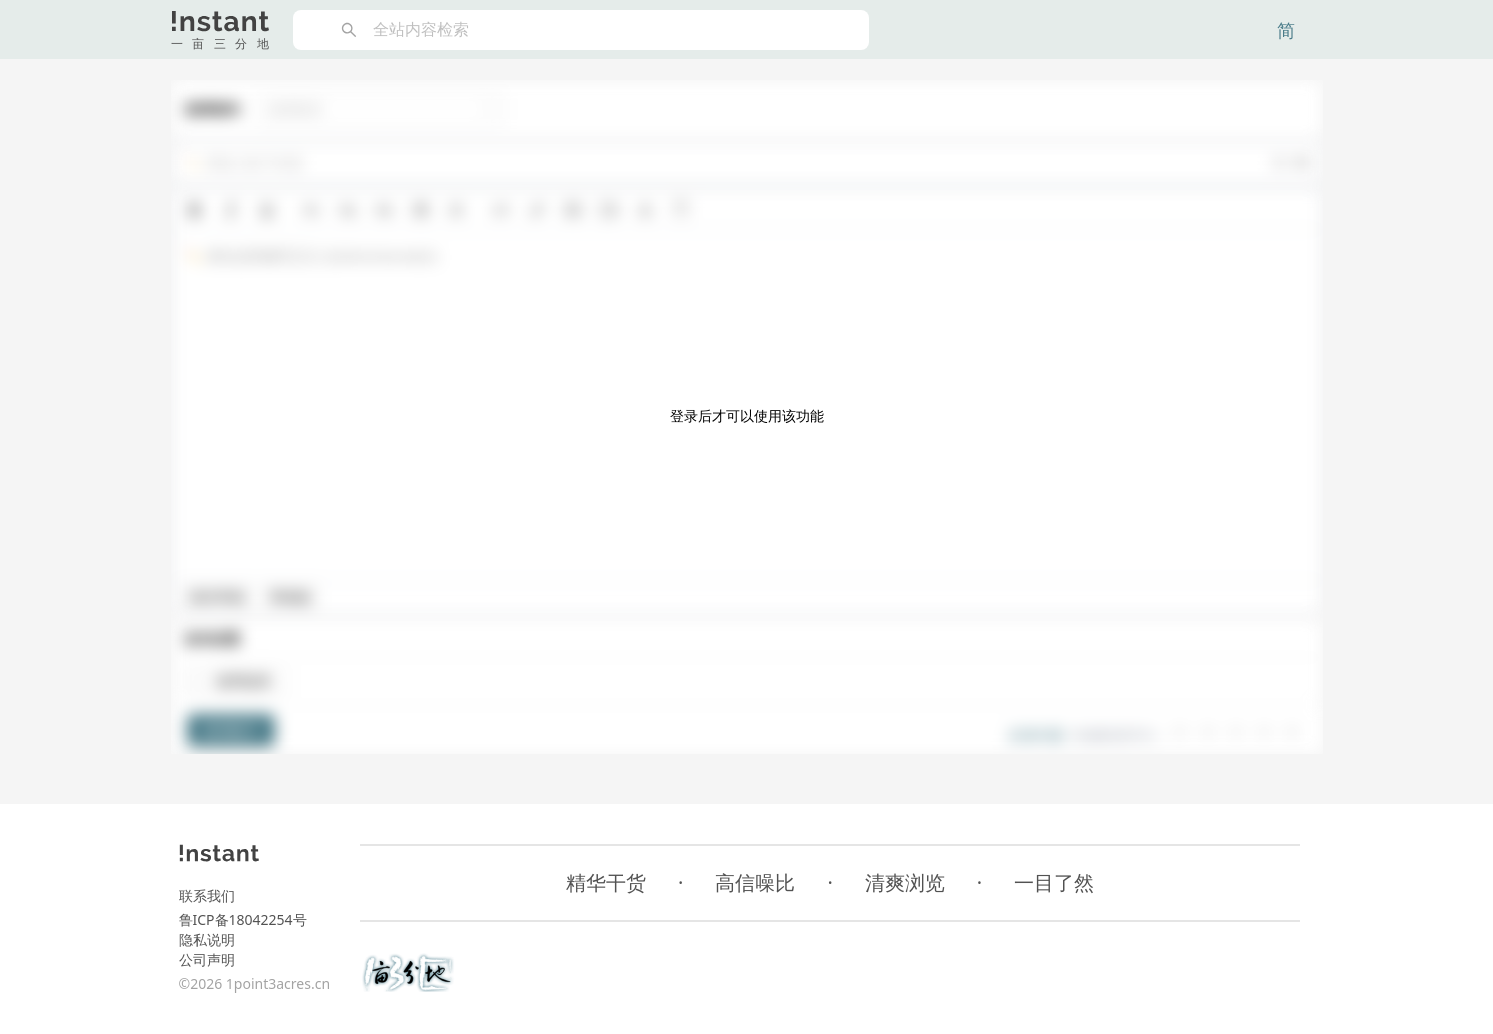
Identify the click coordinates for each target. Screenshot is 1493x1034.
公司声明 (207, 959)
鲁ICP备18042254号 (243, 919)
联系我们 (207, 895)
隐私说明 (207, 939)
